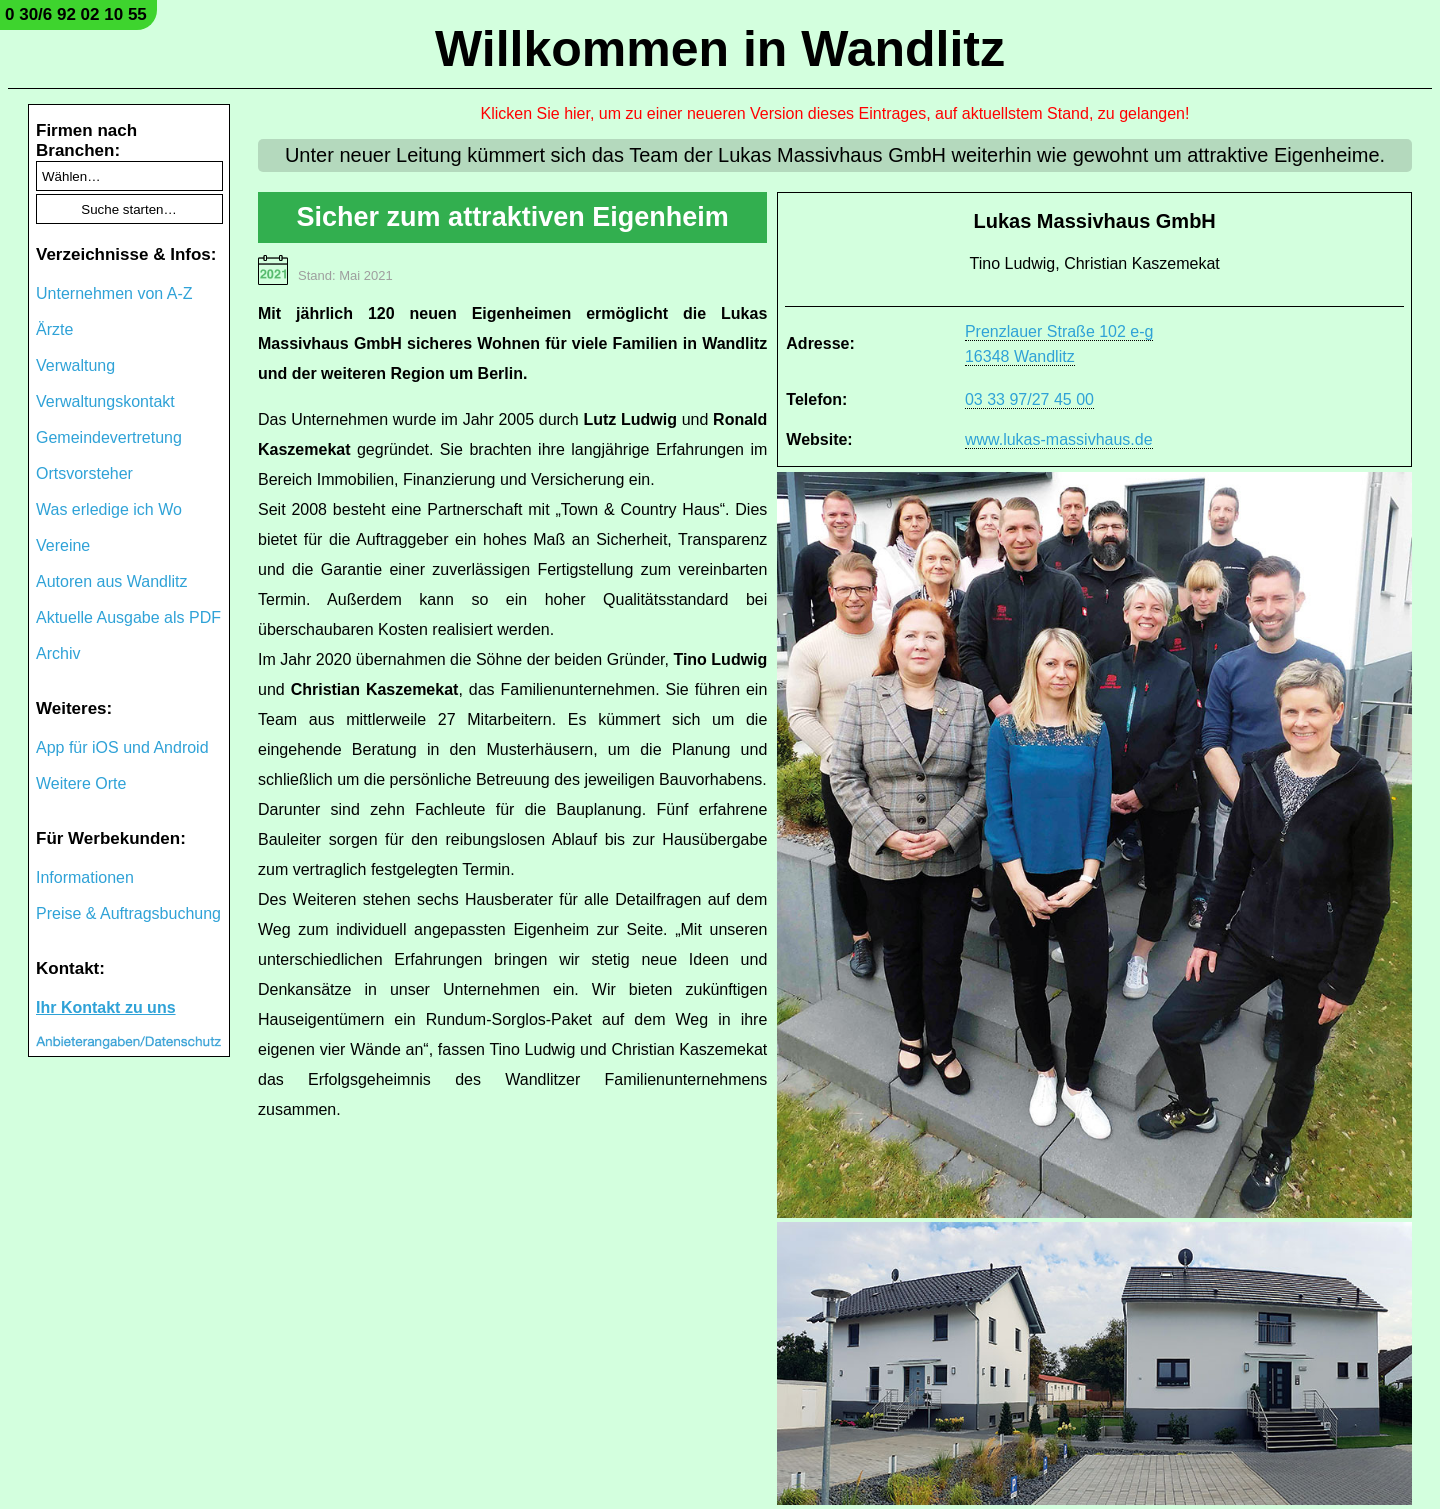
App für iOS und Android (122, 747)
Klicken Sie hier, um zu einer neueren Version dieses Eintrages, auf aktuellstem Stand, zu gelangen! (835, 113)
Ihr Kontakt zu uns (106, 1007)
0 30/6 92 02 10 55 (76, 14)
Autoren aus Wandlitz (111, 581)
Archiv (58, 653)
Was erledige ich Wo (109, 509)
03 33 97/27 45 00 (1029, 399)
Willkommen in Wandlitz (720, 49)
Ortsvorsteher (84, 473)
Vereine (63, 545)
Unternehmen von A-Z (114, 293)
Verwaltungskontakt (105, 401)
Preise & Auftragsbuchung (128, 913)
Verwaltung (75, 365)
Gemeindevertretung (109, 437)
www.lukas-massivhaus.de (1059, 439)
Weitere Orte (81, 783)
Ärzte (54, 329)
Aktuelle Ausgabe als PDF (128, 617)
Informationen (85, 877)
